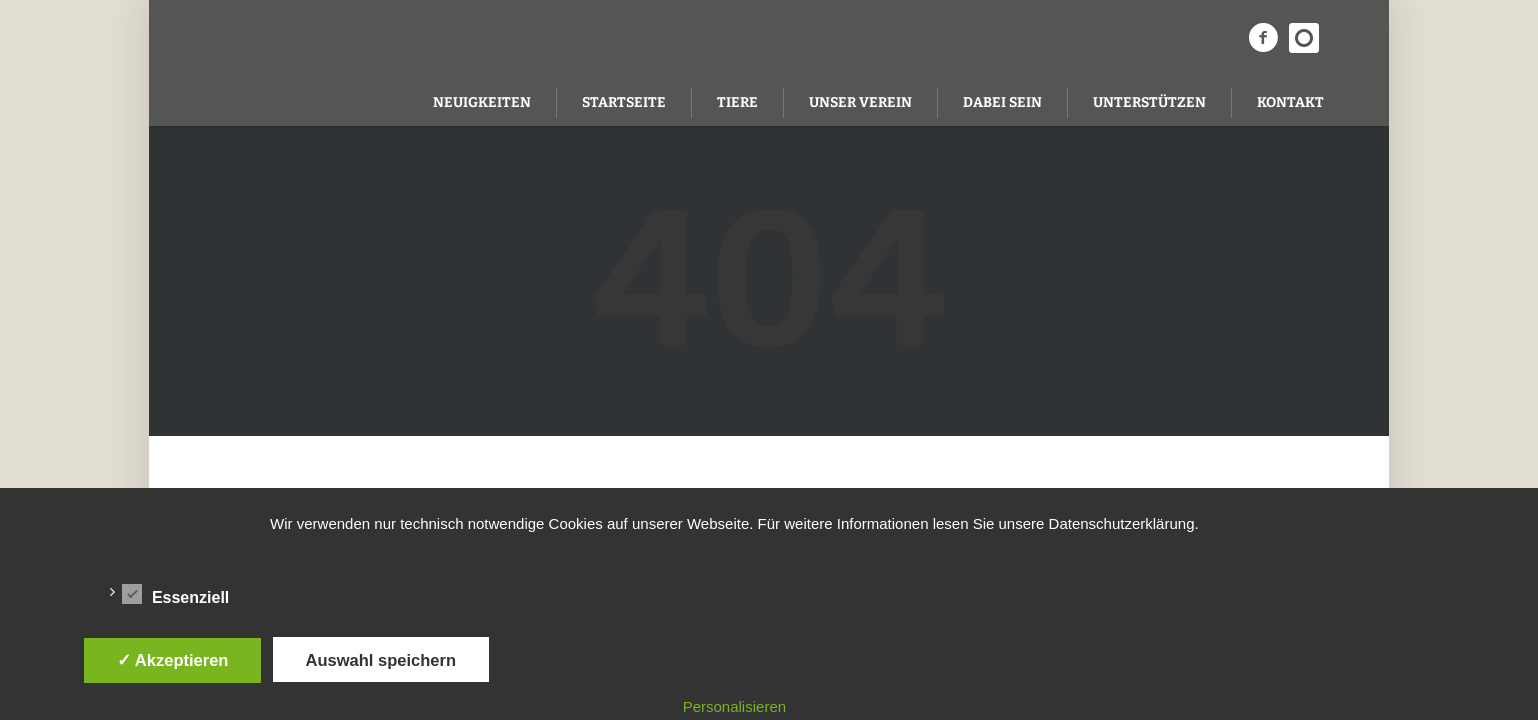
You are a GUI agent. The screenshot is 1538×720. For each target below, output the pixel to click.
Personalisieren (734, 706)
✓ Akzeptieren (173, 660)
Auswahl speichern (381, 660)
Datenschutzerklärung (1122, 523)
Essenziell (175, 594)
